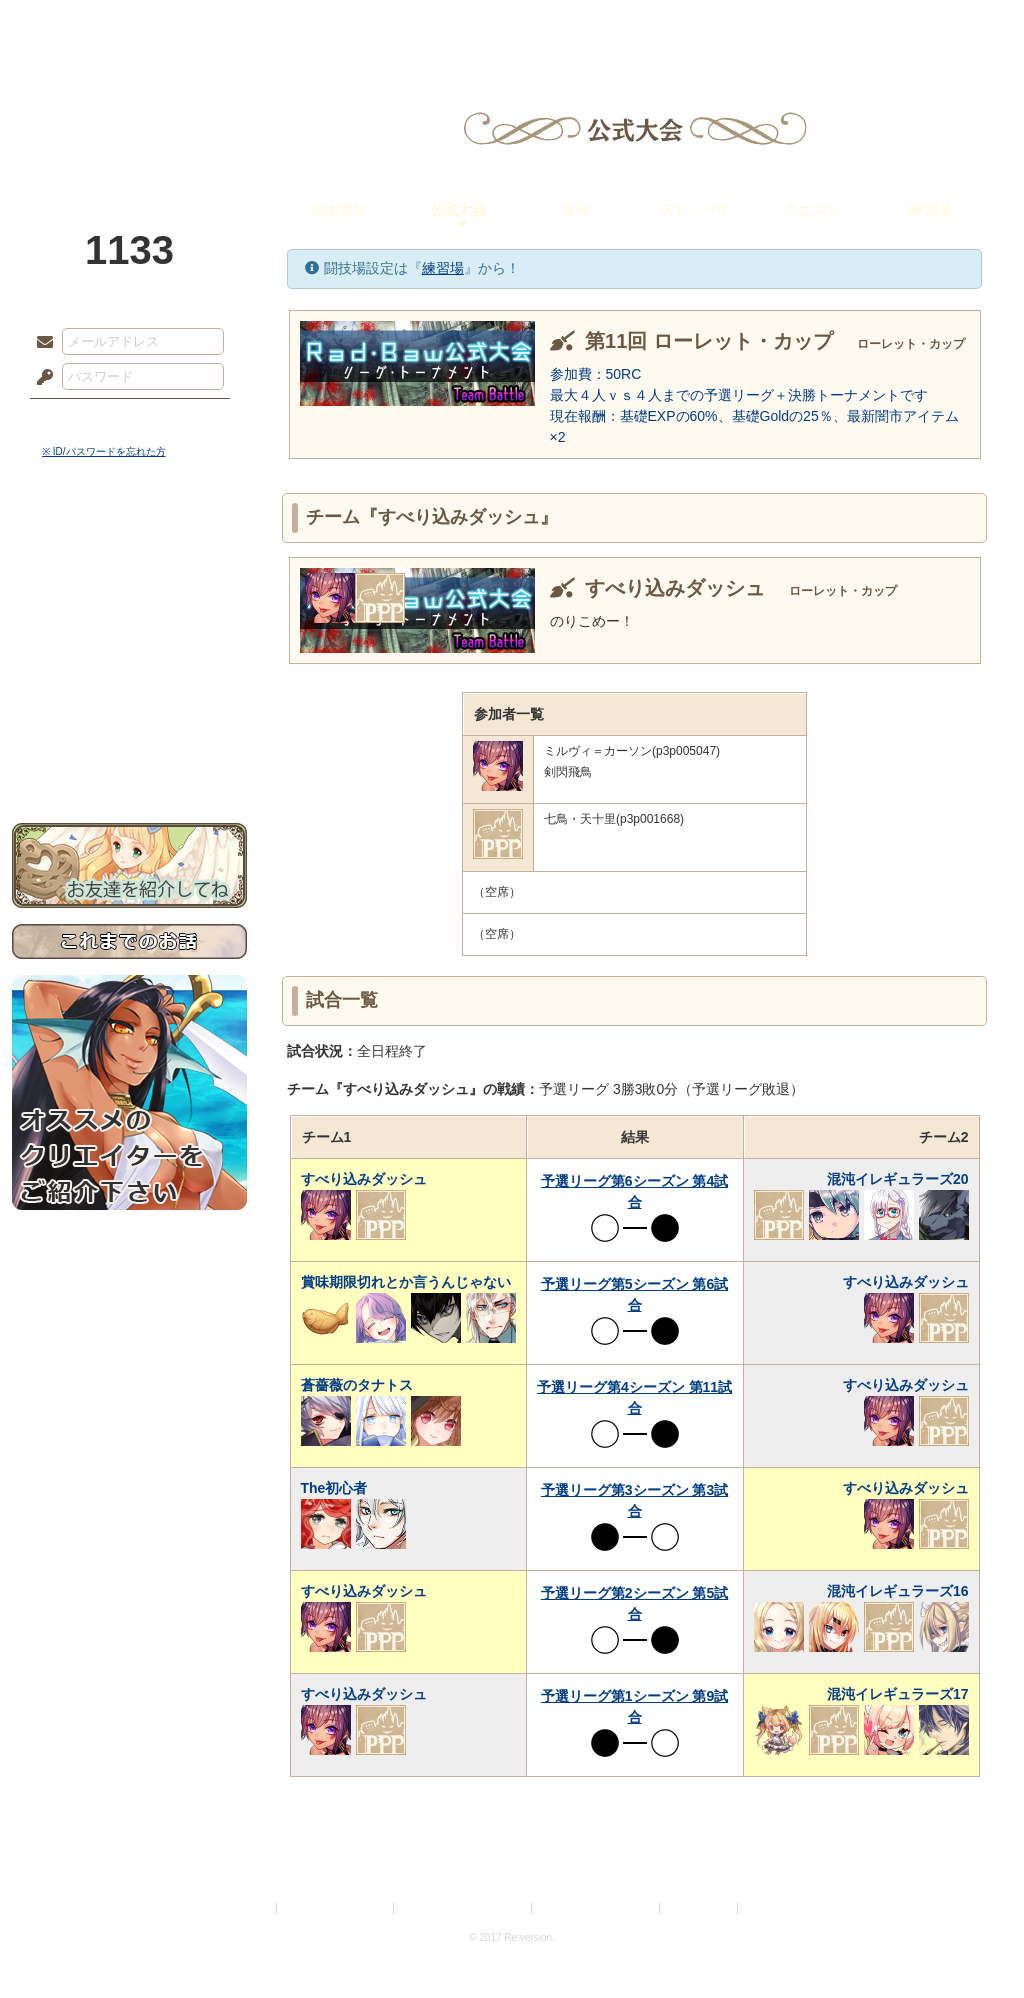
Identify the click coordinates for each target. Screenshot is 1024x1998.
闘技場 (939, 25)
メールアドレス (40, 343)
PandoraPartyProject (129, 110)
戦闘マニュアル (129, 695)
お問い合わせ (129, 760)
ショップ (796, 25)
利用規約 (249, 1908)
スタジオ (654, 25)
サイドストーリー (129, 580)
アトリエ (512, 25)
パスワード (40, 378)
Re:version (772, 1908)
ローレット (370, 25)
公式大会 (458, 210)
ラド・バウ (694, 210)
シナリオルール (129, 645)
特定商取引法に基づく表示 (464, 1908)
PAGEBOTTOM (974, 1943)
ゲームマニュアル (129, 615)
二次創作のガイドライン (597, 1908)
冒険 (576, 210)
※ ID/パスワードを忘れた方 (104, 451)
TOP (84, 25)
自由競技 (339, 210)
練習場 (930, 210)
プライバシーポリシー (336, 1908)
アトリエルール (129, 670)
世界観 (129, 545)
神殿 (228, 25)
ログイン (81, 419)
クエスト (812, 210)
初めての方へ (129, 725)
